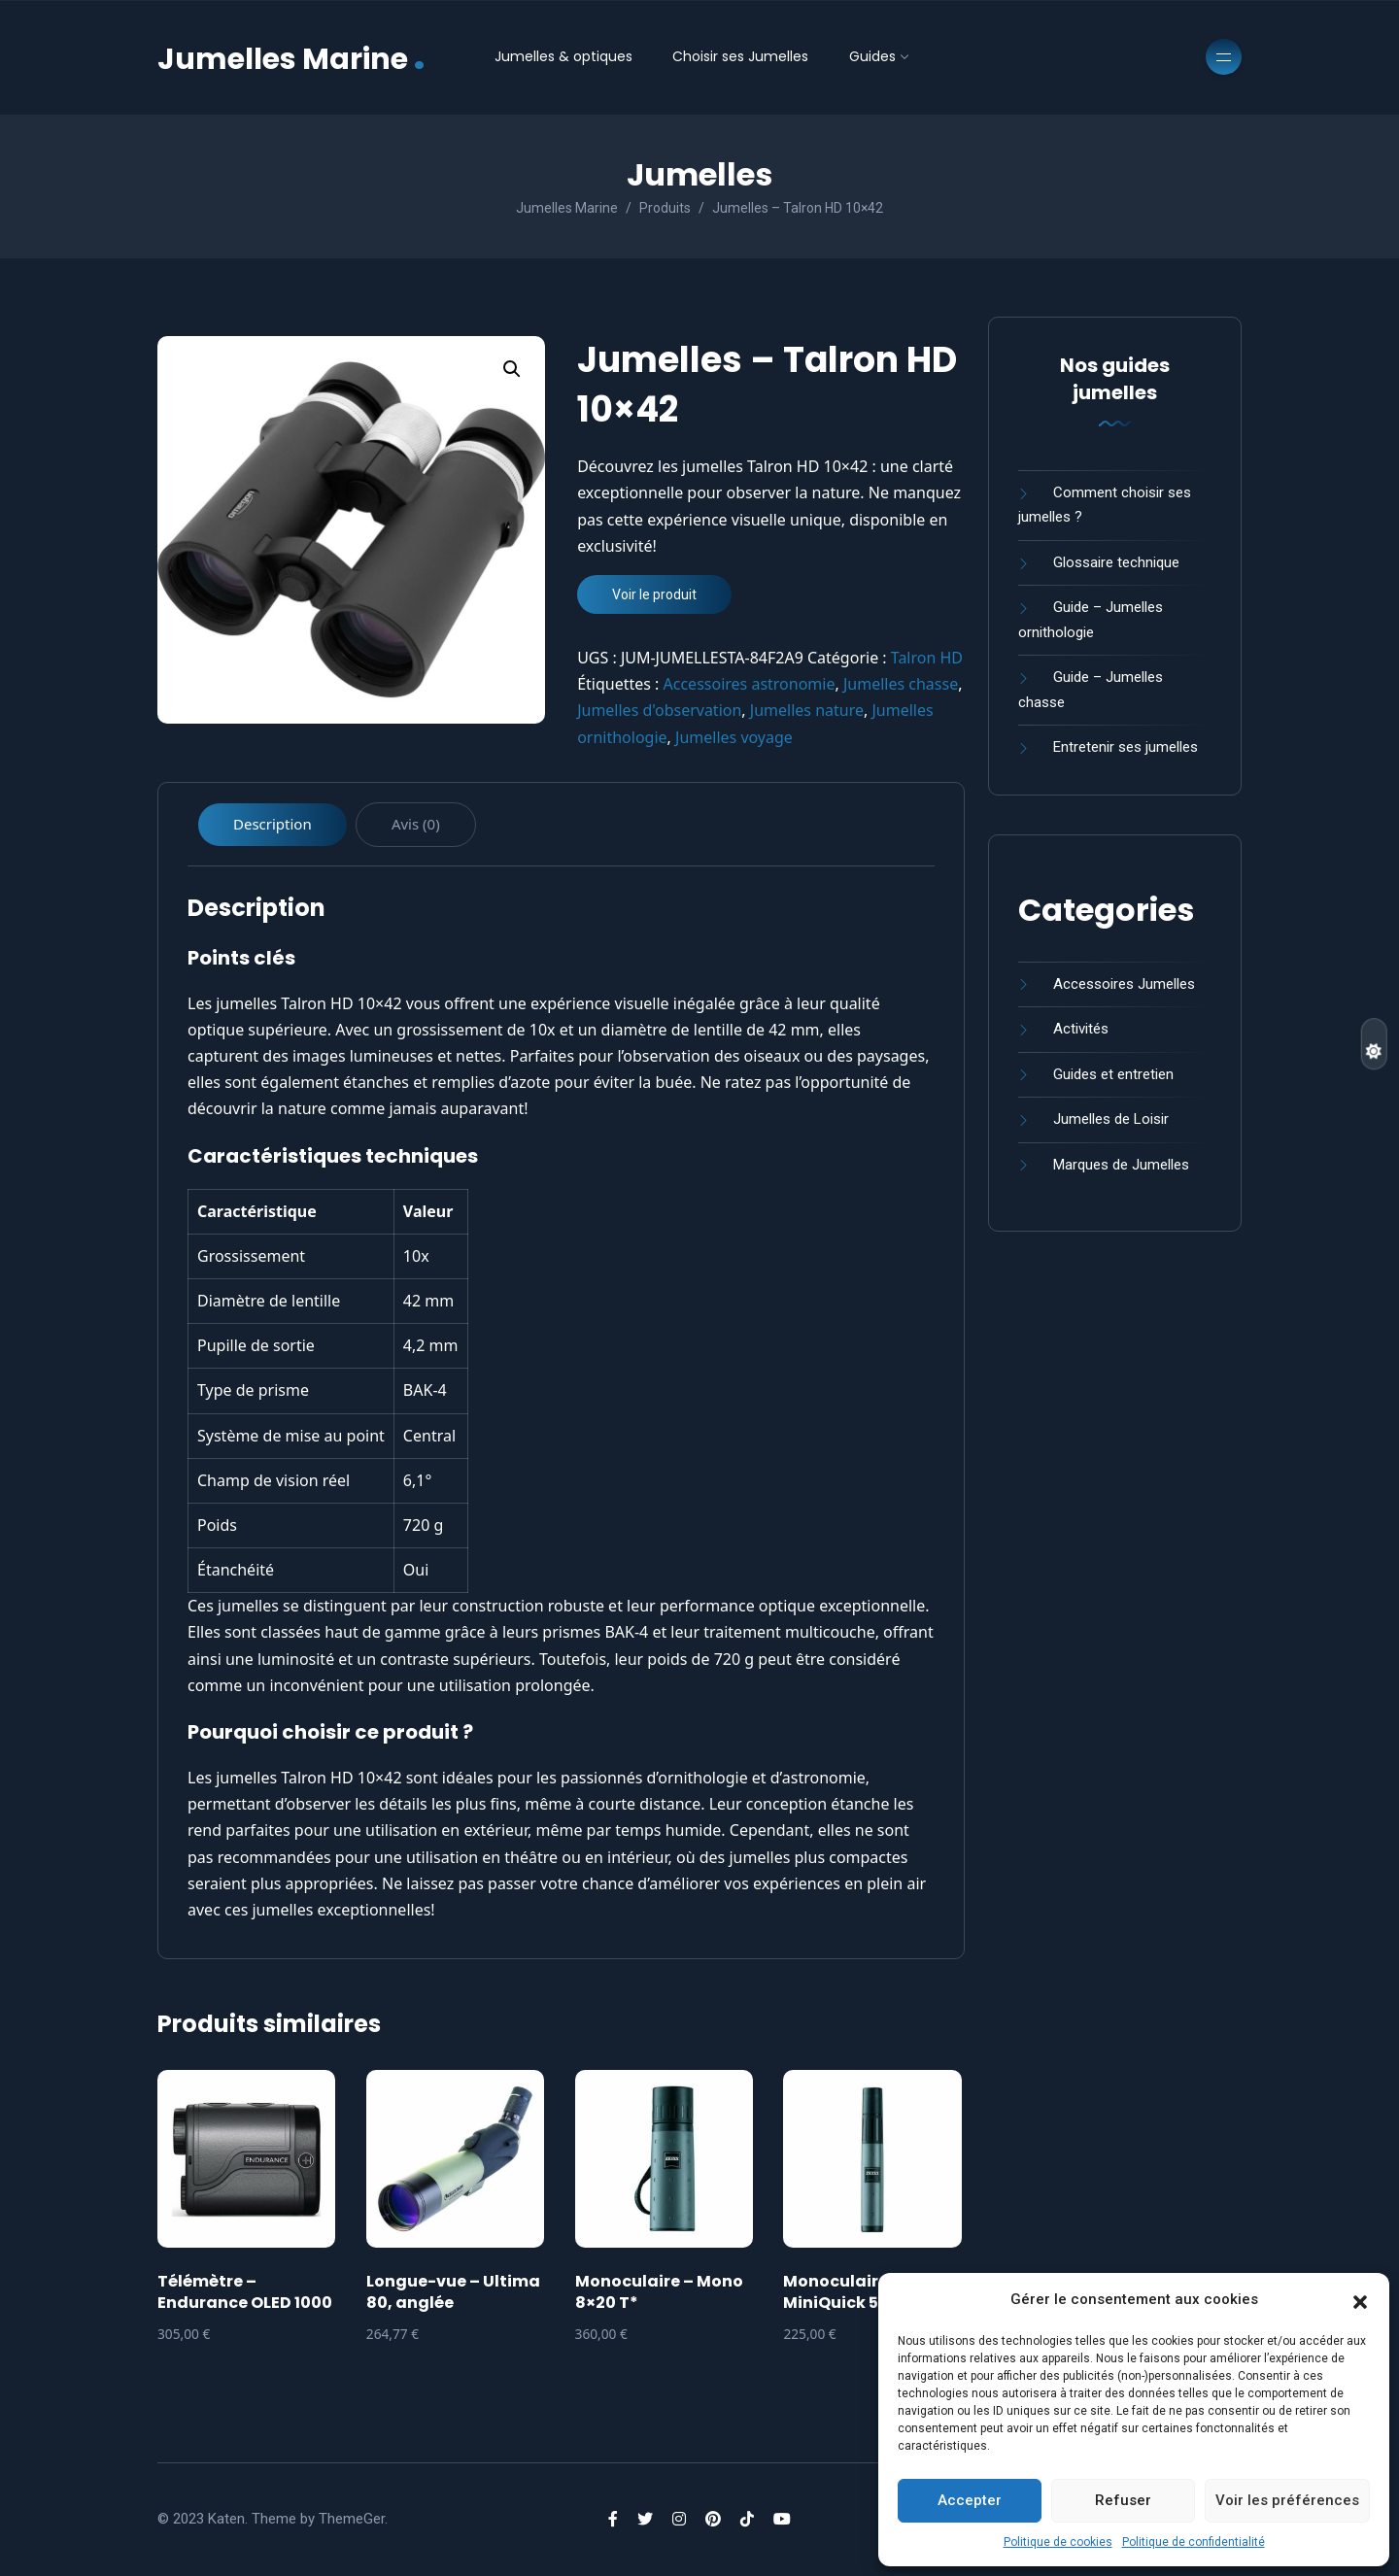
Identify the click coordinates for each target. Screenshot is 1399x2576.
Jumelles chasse (900, 684)
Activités (1081, 1028)
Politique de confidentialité (1193, 2542)
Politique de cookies (1058, 2542)
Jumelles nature (807, 710)
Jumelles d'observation (659, 710)
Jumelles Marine (291, 57)
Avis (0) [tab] (416, 823)
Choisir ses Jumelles (740, 56)
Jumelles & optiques (563, 56)
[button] (1360, 2300)
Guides (872, 56)
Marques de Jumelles (1121, 1164)
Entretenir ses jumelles (1125, 747)
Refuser (1123, 2500)
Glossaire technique (1116, 562)
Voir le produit (654, 594)
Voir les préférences (1287, 2500)
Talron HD (927, 657)
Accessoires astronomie (750, 684)
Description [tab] (272, 823)
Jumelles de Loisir (1111, 1119)
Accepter (970, 2500)
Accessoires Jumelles (1124, 984)
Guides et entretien (1113, 1074)
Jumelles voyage (734, 737)
